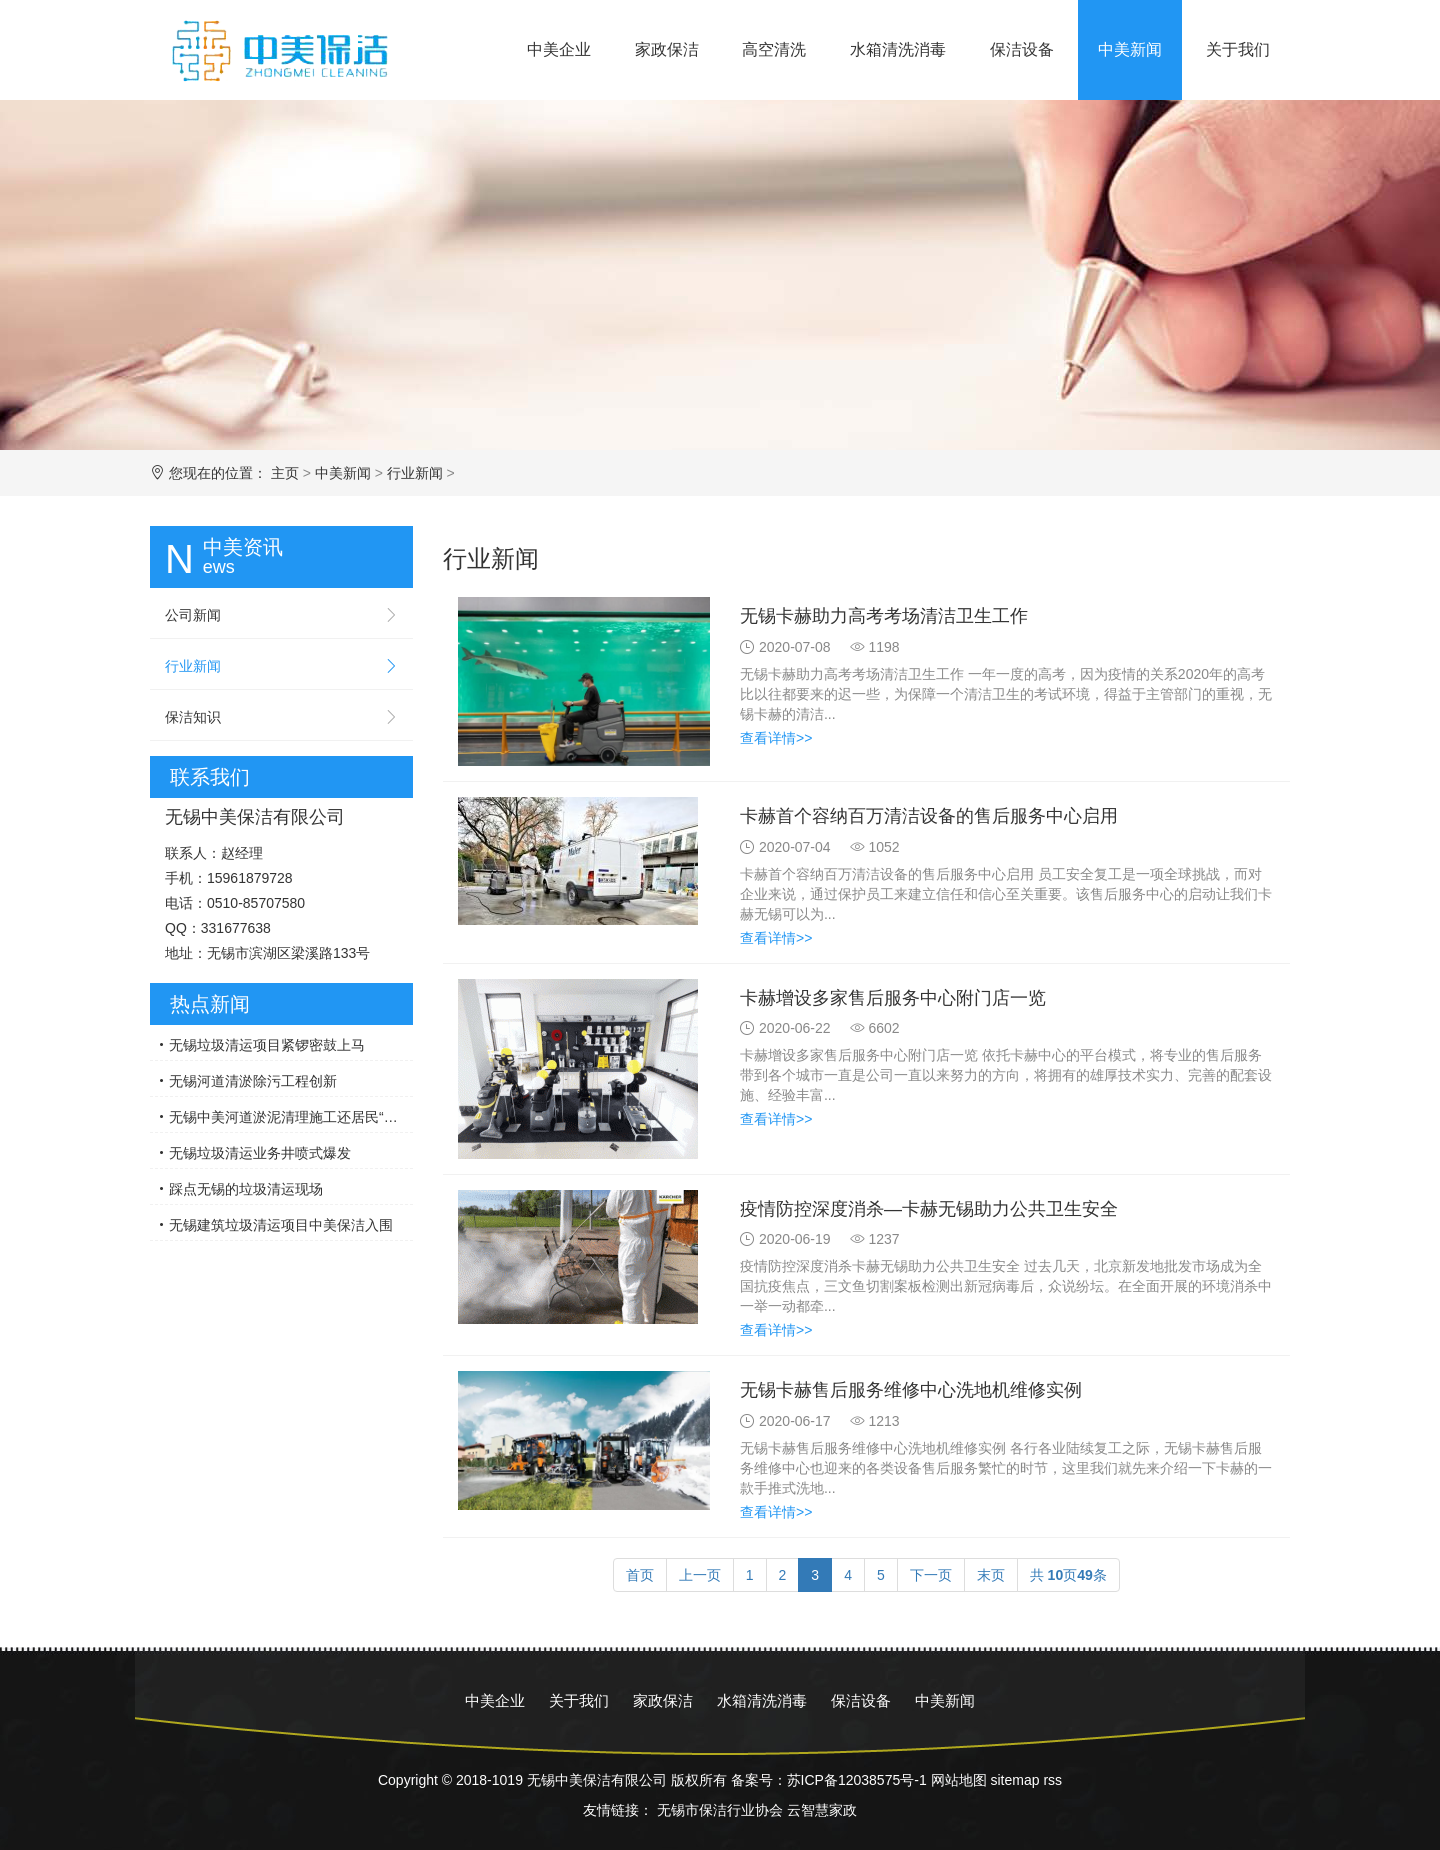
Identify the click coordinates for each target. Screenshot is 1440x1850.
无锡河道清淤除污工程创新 (253, 1081)
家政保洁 (667, 49)
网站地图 (959, 1780)
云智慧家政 (822, 1810)
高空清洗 (774, 49)
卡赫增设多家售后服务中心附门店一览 (893, 998)
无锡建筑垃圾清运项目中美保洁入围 (281, 1225)
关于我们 (1238, 49)
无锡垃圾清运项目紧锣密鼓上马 (267, 1045)
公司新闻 (193, 615)
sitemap (1014, 1780)
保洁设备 (1022, 49)
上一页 (700, 1575)
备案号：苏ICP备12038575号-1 (829, 1780)
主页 (285, 473)
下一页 (931, 1575)
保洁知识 (193, 717)
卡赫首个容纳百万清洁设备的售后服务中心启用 (929, 816)
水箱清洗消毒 (898, 49)
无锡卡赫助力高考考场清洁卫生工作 (884, 616)
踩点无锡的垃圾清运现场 (246, 1189)
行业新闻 (415, 473)
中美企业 (559, 49)
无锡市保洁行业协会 (720, 1810)
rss (1052, 1780)
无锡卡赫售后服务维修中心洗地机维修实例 (911, 1390)
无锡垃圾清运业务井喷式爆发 (260, 1153)
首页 (640, 1575)
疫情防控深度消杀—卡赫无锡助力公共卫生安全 (929, 1209)
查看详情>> (776, 738)
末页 (991, 1575)
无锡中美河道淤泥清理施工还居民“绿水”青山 (291, 1117)
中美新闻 (1130, 49)
